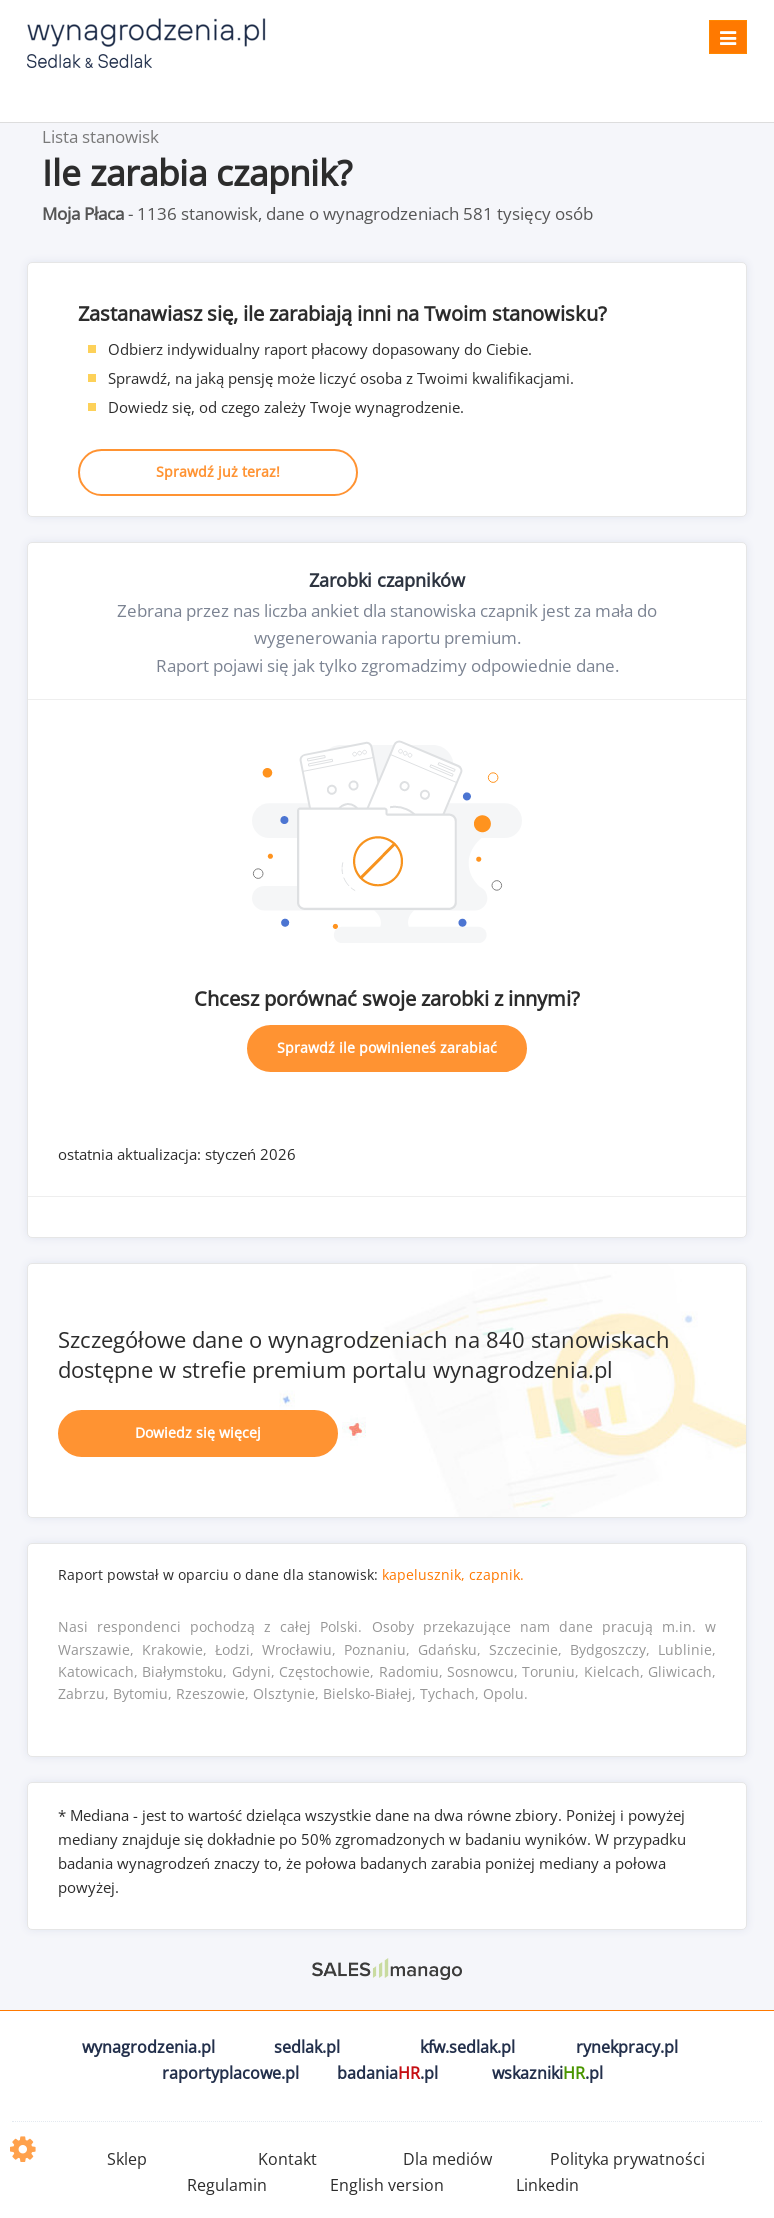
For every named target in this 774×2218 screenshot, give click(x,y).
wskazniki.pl (547, 2073)
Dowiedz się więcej (198, 1432)
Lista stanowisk (100, 136)
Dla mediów (447, 2159)
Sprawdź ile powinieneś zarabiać (387, 1047)
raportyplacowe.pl (230, 2073)
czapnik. (496, 1574)
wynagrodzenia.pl (148, 2047)
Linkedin (547, 2185)
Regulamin (227, 2185)
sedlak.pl (307, 2047)
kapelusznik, (423, 1574)
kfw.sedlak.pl (467, 2047)
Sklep (127, 2159)
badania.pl (387, 2073)
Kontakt (287, 2159)
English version (387, 2185)
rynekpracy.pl (627, 2047)
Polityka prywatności (627, 2159)
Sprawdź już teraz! (218, 471)
